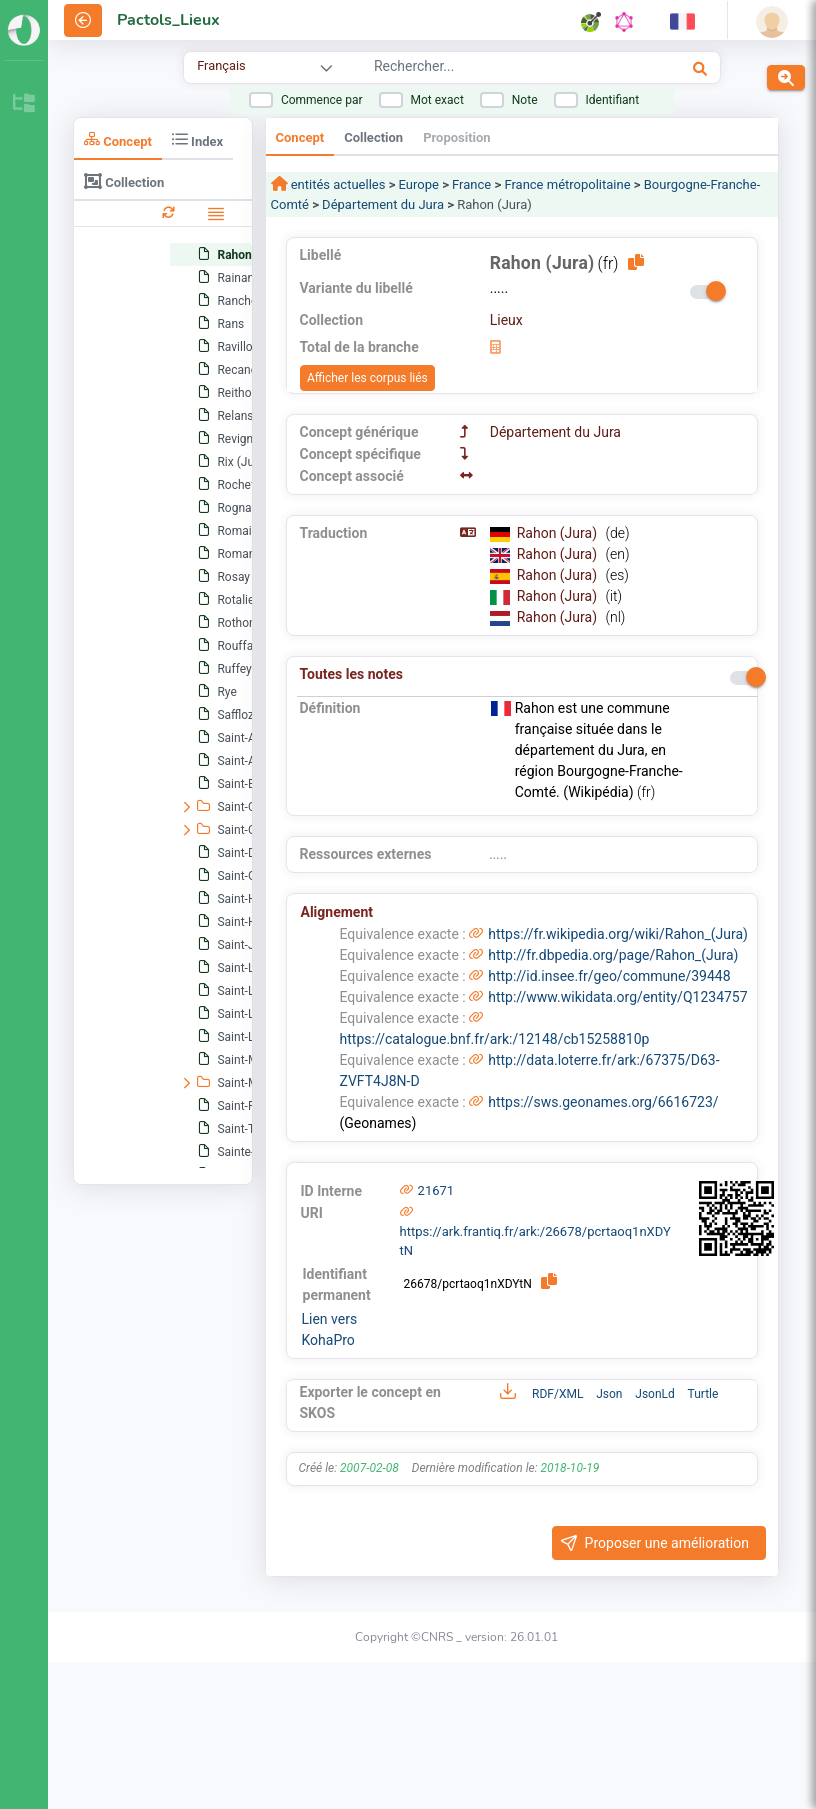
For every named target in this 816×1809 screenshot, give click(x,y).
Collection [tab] (124, 181)
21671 (436, 1190)
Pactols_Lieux (168, 20)
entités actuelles (337, 184)
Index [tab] (197, 139)
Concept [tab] (118, 139)
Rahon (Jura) (559, 533)
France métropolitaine (567, 184)
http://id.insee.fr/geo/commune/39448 (609, 976)
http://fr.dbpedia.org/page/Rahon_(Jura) (613, 955)
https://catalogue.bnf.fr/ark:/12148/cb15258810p (495, 1039)
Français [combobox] (221, 65)
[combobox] (492, 69)
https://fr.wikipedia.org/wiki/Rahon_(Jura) (618, 934)
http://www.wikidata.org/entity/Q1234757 (617, 997)
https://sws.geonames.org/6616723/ (603, 1102)
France (471, 184)
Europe (419, 184)
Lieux (506, 320)
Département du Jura (383, 204)
